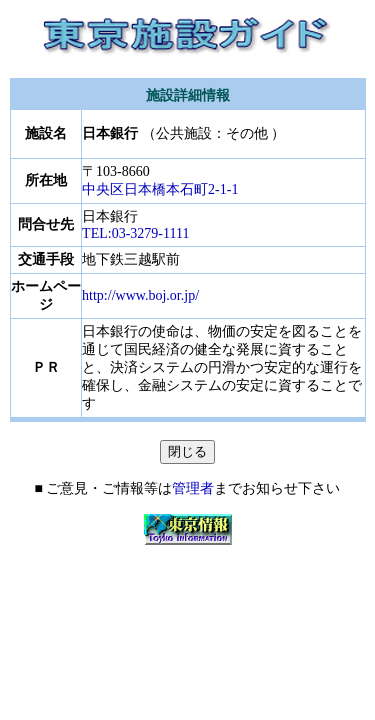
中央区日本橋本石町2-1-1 (160, 189)
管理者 (193, 488)
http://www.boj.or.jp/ (140, 295)
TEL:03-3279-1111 (135, 233)
